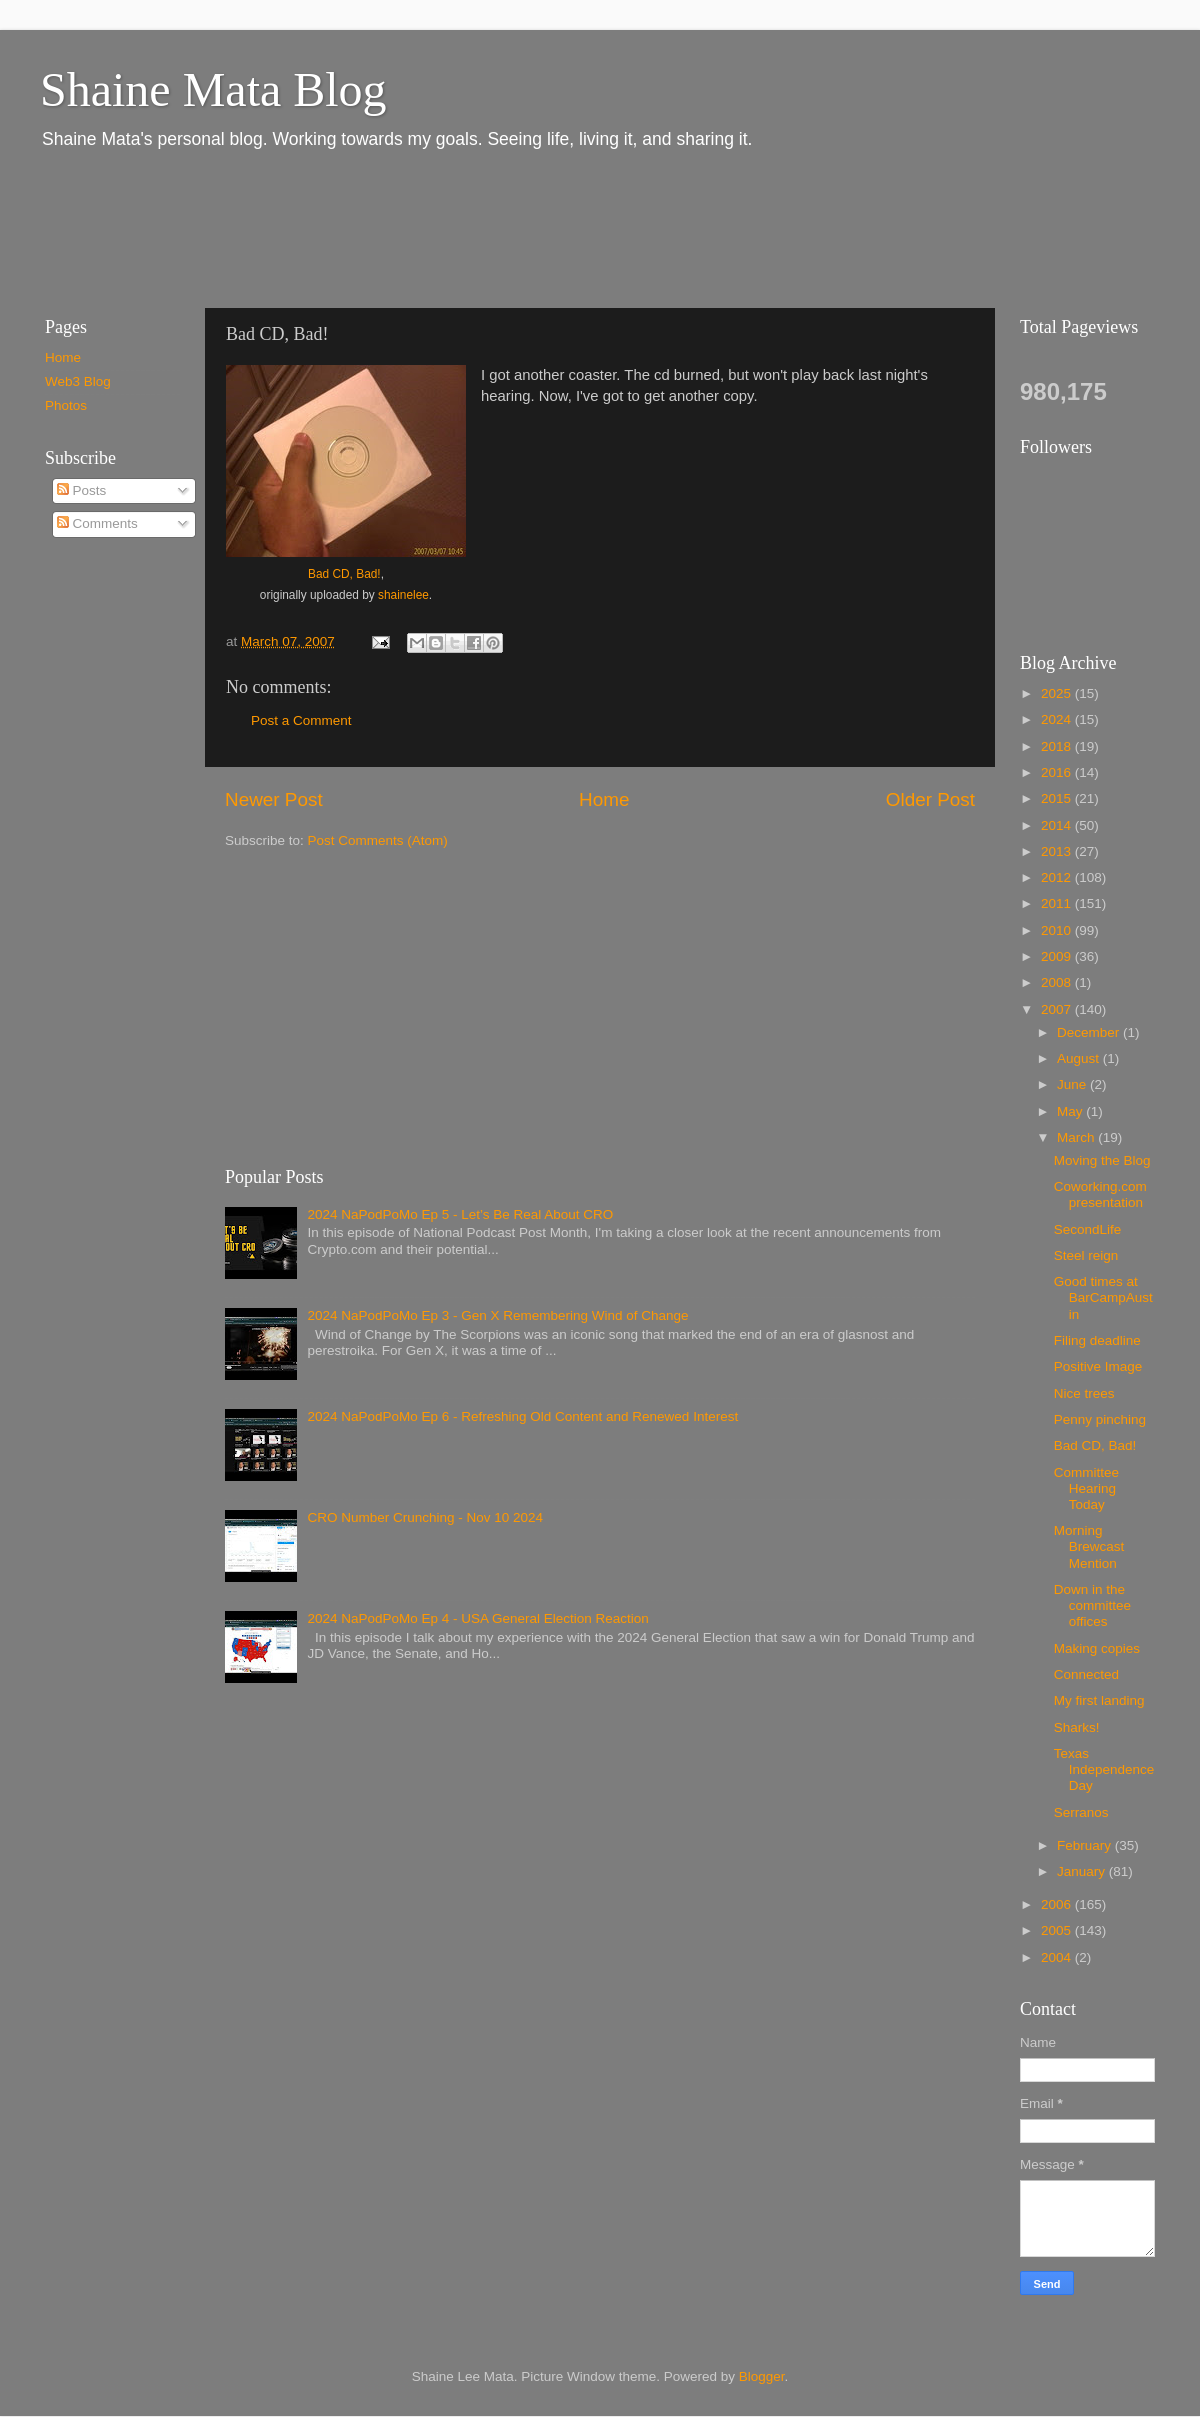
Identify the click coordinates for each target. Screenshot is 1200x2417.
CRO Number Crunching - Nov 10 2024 (425, 1517)
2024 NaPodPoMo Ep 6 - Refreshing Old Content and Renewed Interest (522, 1416)
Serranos (1081, 1812)
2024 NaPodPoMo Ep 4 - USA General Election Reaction (477, 1618)
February (1086, 1845)
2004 (1058, 1957)
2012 (1058, 877)
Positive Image (1098, 1366)
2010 (1058, 930)
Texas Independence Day (1104, 1769)
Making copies (1097, 1648)
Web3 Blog (78, 381)
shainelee (403, 595)
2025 (1058, 693)
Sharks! (1077, 1727)
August (1080, 1058)
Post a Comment (301, 720)
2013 (1058, 851)
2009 (1058, 956)
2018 (1058, 746)
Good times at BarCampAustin (1103, 1297)
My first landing (1099, 1700)
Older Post (930, 799)
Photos (66, 405)
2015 (1058, 798)
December (1090, 1032)
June (1073, 1084)
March (1077, 1137)
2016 (1058, 772)
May (1071, 1111)
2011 (1058, 903)
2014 (1058, 825)
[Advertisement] (389, 228)
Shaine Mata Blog (213, 89)
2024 (1058, 719)
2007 (1058, 1009)
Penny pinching (1100, 1419)
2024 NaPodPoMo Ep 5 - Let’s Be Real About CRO (460, 1214)
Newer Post (274, 799)
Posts (82, 490)
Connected (1086, 1674)
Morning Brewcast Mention (1089, 1546)
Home (604, 799)
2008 (1058, 982)
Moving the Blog (1102, 1160)
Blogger (762, 2376)
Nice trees (1084, 1393)
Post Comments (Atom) (378, 840)
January (1083, 1871)
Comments (97, 523)
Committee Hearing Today (1086, 1488)
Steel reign (1086, 1255)
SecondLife (1088, 1229)
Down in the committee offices (1092, 1605)
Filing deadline (1097, 1340)
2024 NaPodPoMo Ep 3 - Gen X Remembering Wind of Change (497, 1315)
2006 (1058, 1904)
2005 (1058, 1930)
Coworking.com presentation (1100, 1194)
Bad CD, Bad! (344, 574)
